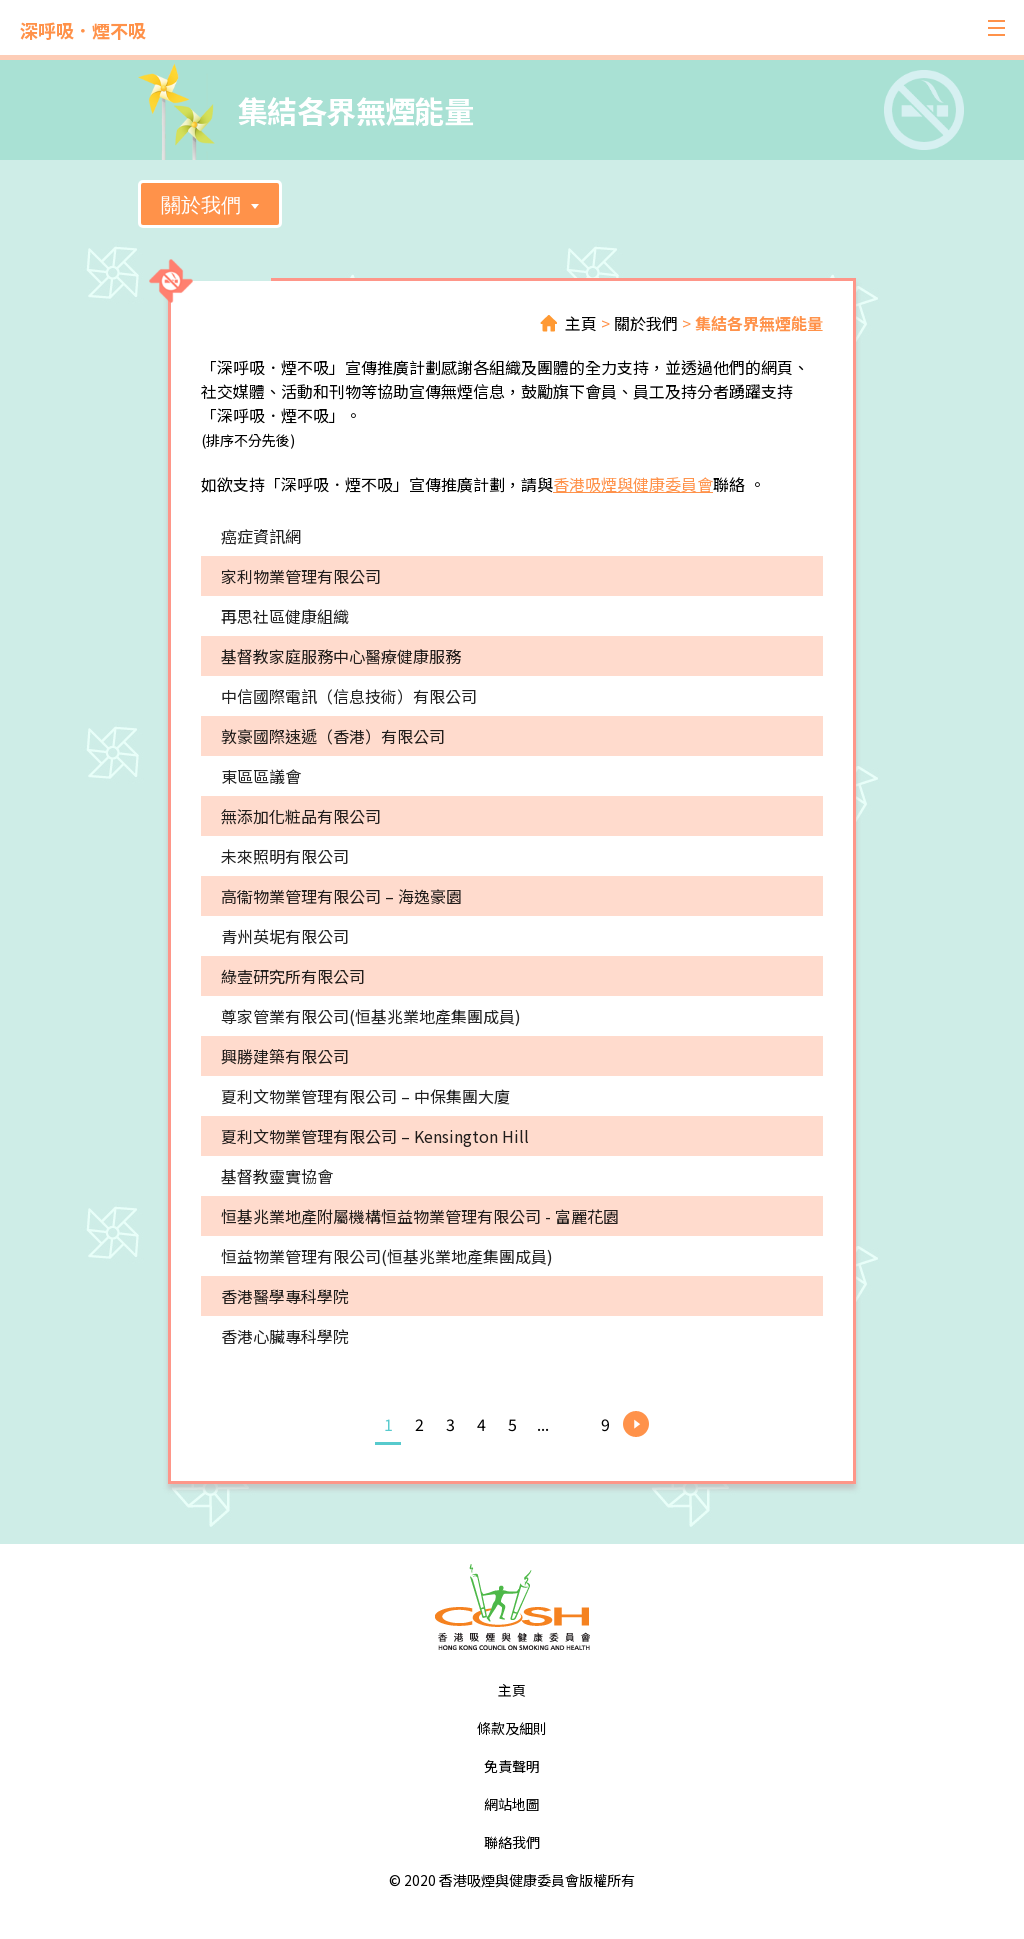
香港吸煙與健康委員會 (633, 484)
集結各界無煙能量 (759, 323)
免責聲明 (512, 1766)
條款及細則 (512, 1728)
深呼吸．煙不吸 (83, 30)
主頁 (581, 323)
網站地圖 (512, 1804)
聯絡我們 (512, 1842)
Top (941, 1856)
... (543, 1424)
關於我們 (201, 205)
